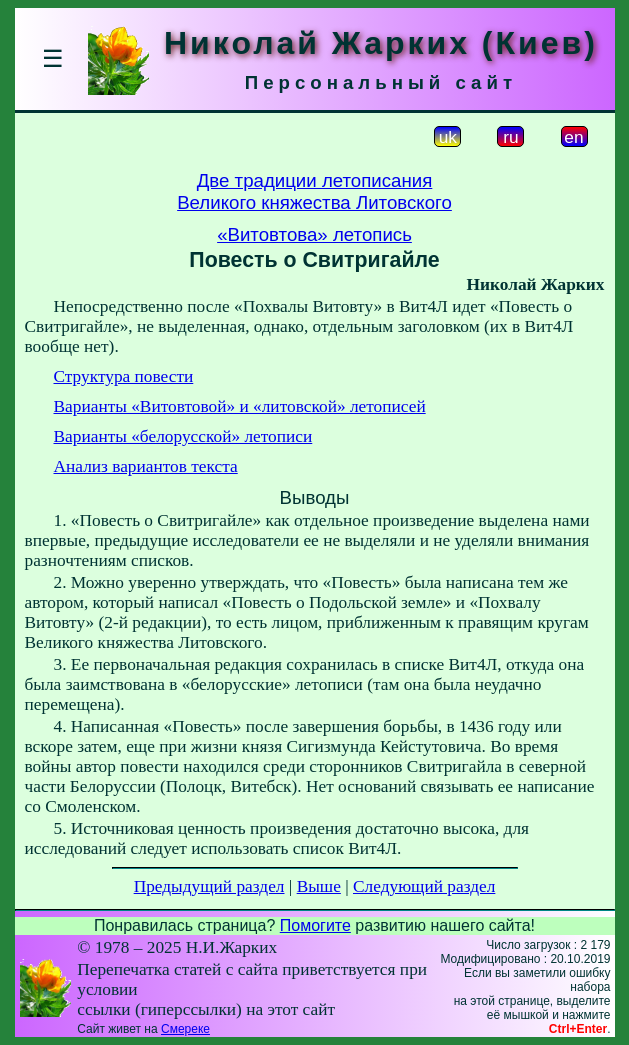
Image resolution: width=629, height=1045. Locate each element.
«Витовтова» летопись (314, 234)
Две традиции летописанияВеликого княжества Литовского (314, 191)
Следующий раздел (424, 886)
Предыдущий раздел (209, 886)
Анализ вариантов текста (146, 466)
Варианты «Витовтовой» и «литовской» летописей (240, 406)
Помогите (315, 925)
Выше (319, 886)
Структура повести (124, 376)
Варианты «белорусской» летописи (183, 436)
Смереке (185, 1029)
